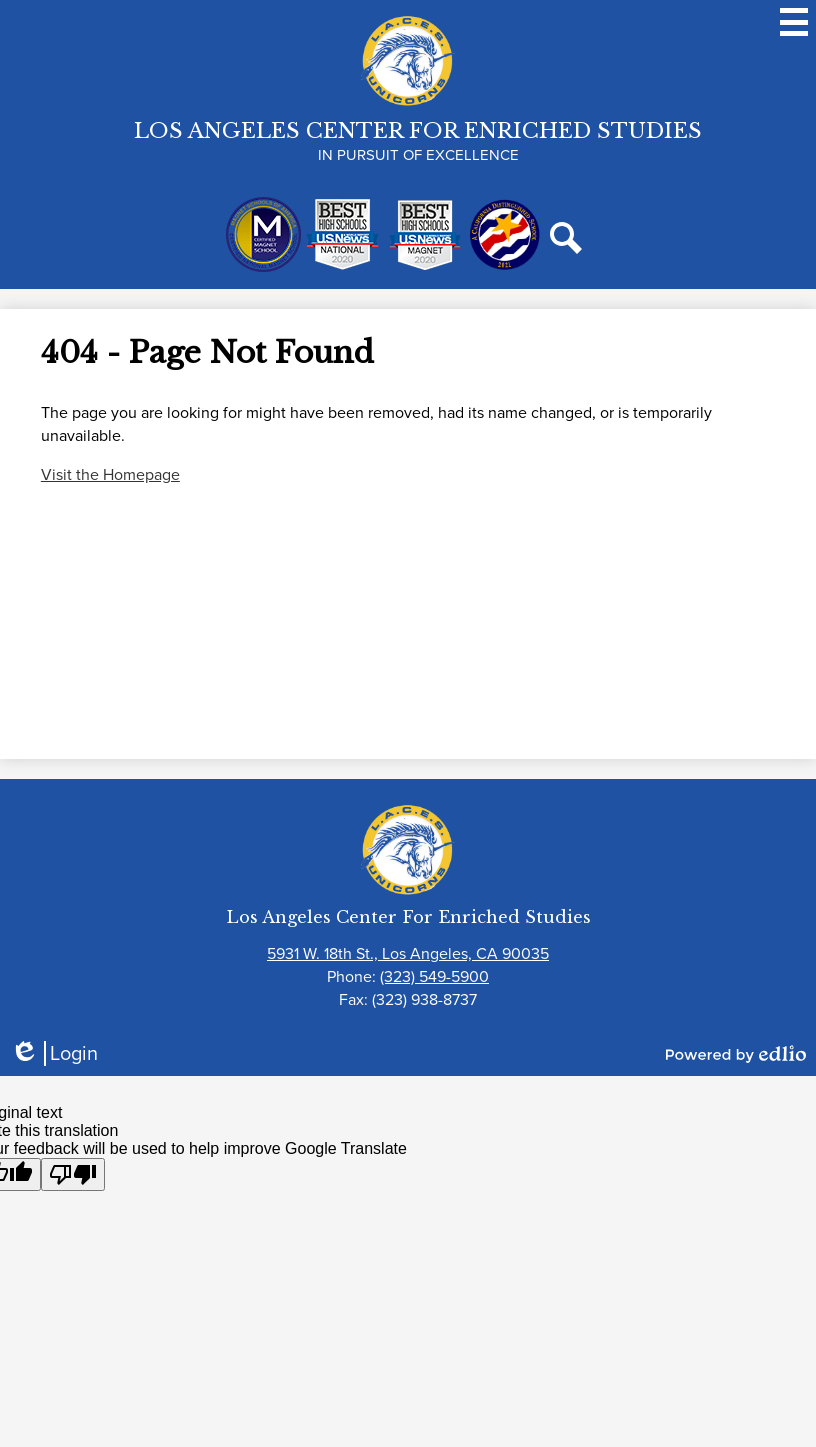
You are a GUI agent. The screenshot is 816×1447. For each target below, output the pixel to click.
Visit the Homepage (110, 474)
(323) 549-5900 (434, 976)
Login (54, 1053)
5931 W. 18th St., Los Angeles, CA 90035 (408, 953)
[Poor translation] (73, 1174)
